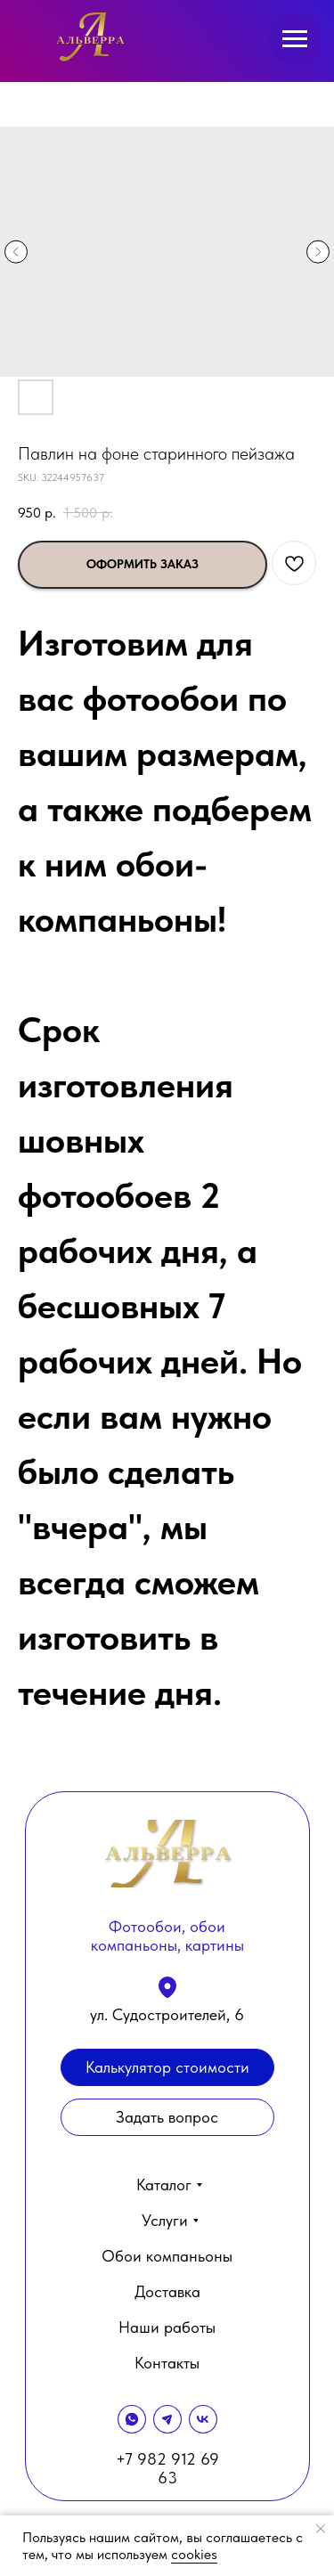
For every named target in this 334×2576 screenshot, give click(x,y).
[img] (92, 37)
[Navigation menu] (294, 39)
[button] (167, 2117)
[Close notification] (321, 2529)
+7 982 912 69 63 (167, 2468)
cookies (194, 2554)
